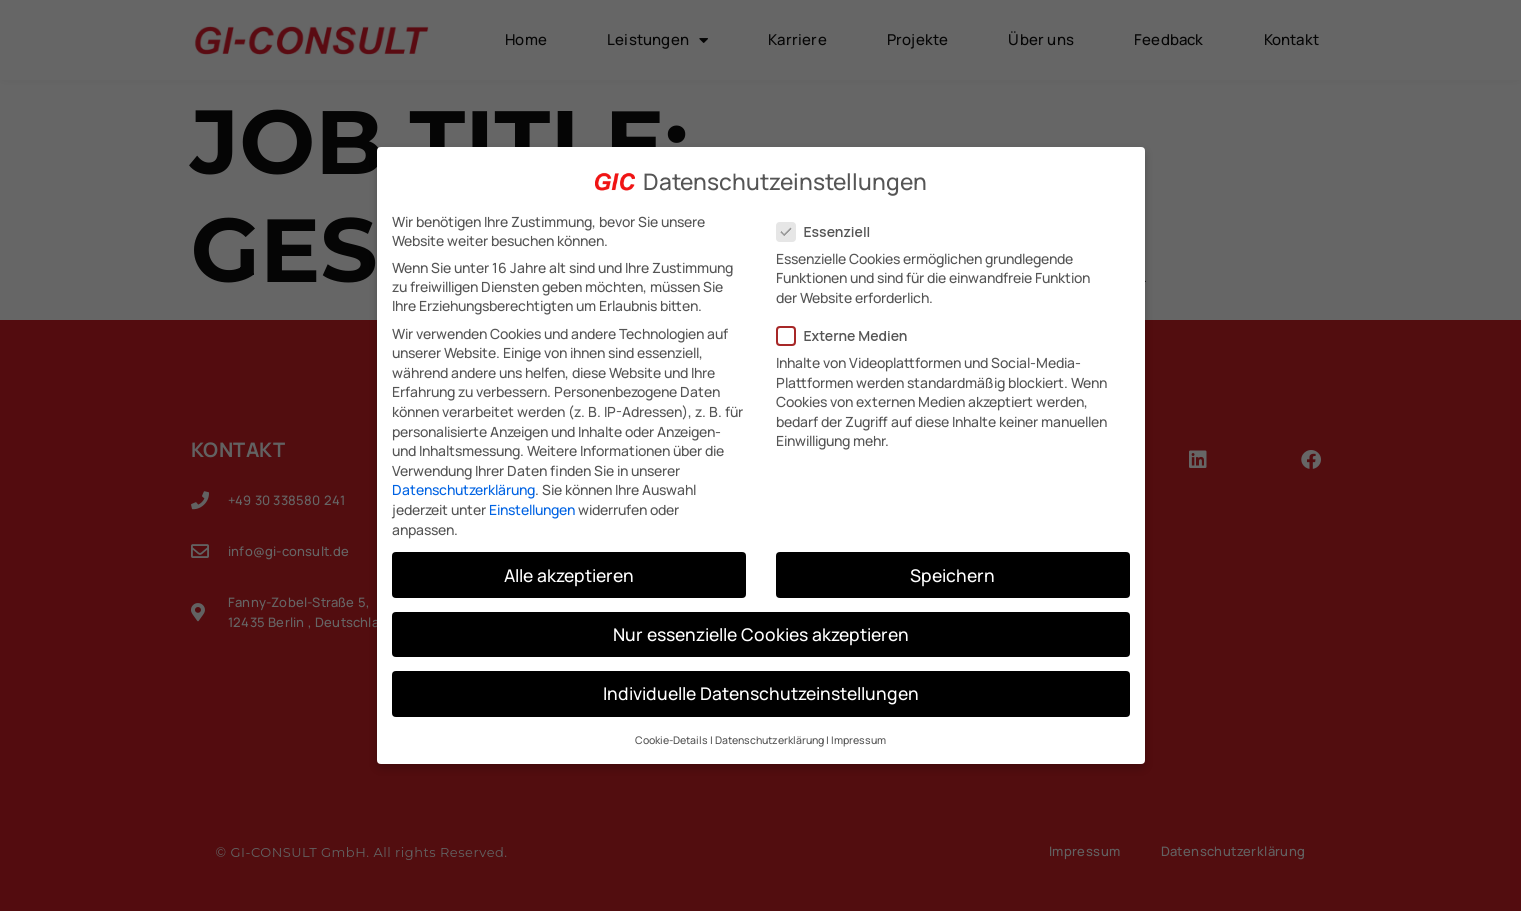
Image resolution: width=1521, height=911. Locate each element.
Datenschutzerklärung (463, 489)
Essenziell (830, 230)
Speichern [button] (952, 574)
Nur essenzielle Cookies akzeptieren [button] (761, 633)
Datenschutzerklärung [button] (769, 740)
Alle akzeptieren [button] (569, 574)
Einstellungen (532, 509)
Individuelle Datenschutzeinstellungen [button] (761, 692)
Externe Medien (848, 335)
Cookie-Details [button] (671, 740)
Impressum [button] (858, 740)
